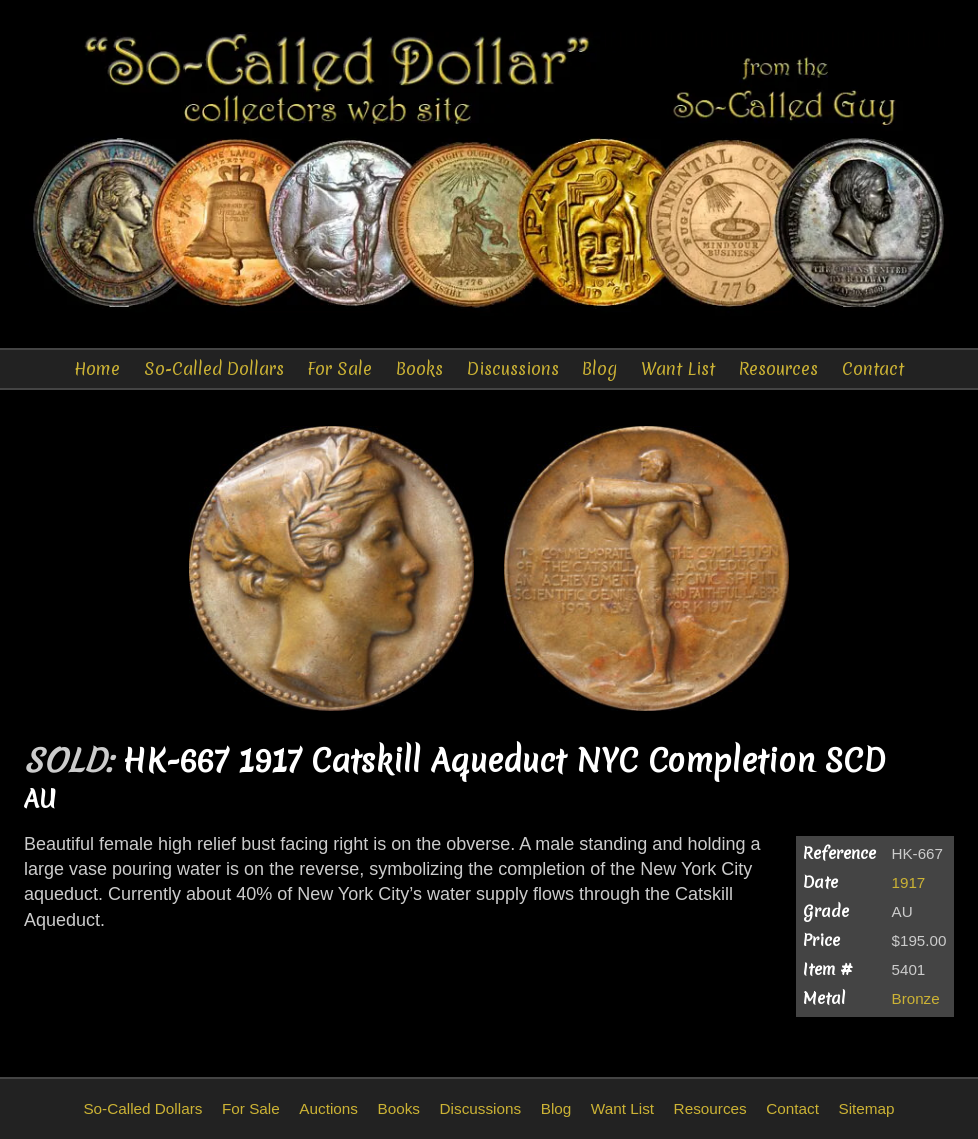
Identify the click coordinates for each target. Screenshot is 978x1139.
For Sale (339, 368)
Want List (678, 368)
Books (419, 368)
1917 (909, 882)
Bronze (916, 998)
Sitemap (866, 1108)
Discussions (513, 368)
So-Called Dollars (214, 368)
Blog (599, 368)
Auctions (328, 1108)
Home (97, 368)
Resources (778, 368)
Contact (873, 368)
